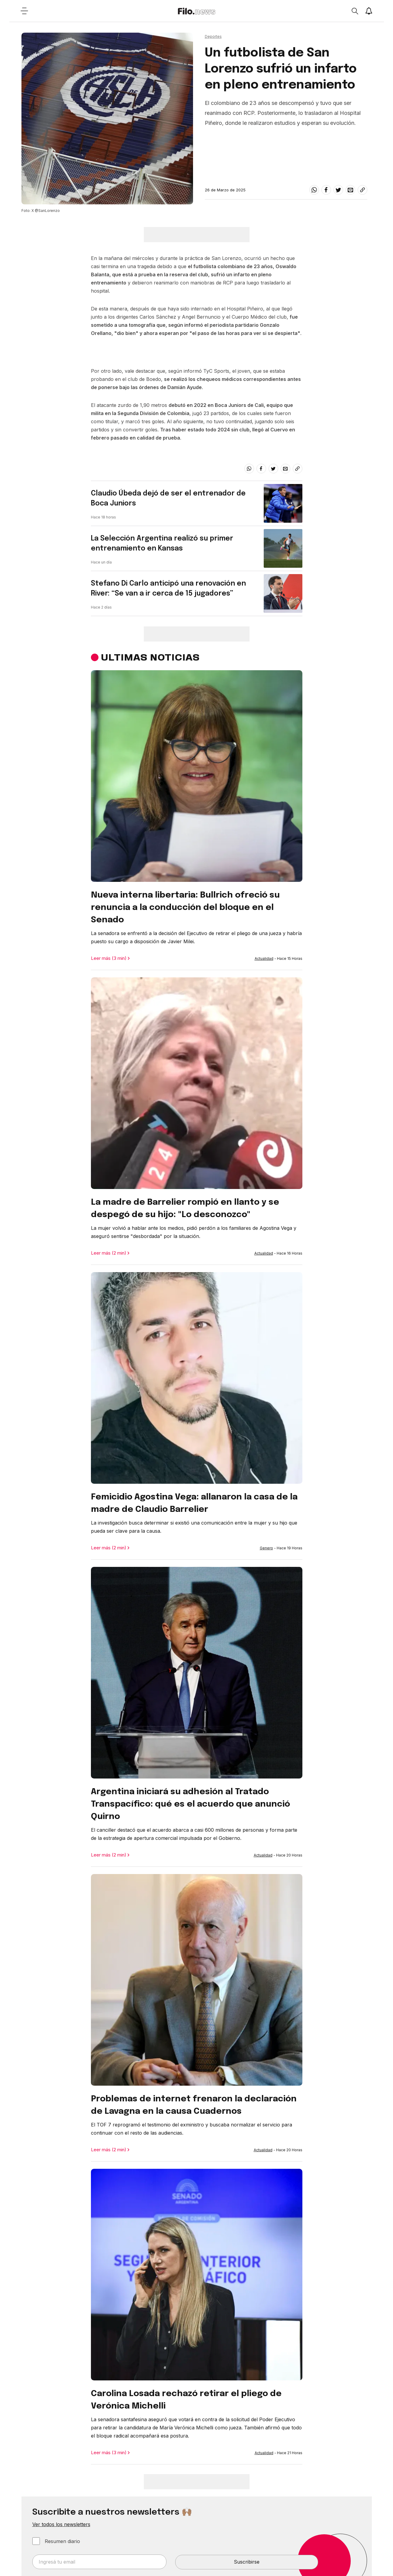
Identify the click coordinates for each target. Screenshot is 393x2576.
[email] (350, 190)
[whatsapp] (314, 190)
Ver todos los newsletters (61, 2524)
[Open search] (355, 11)
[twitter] (338, 190)
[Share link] (362, 190)
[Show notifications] (369, 11)
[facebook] (326, 190)
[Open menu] (24, 11)
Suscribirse (246, 2562)
